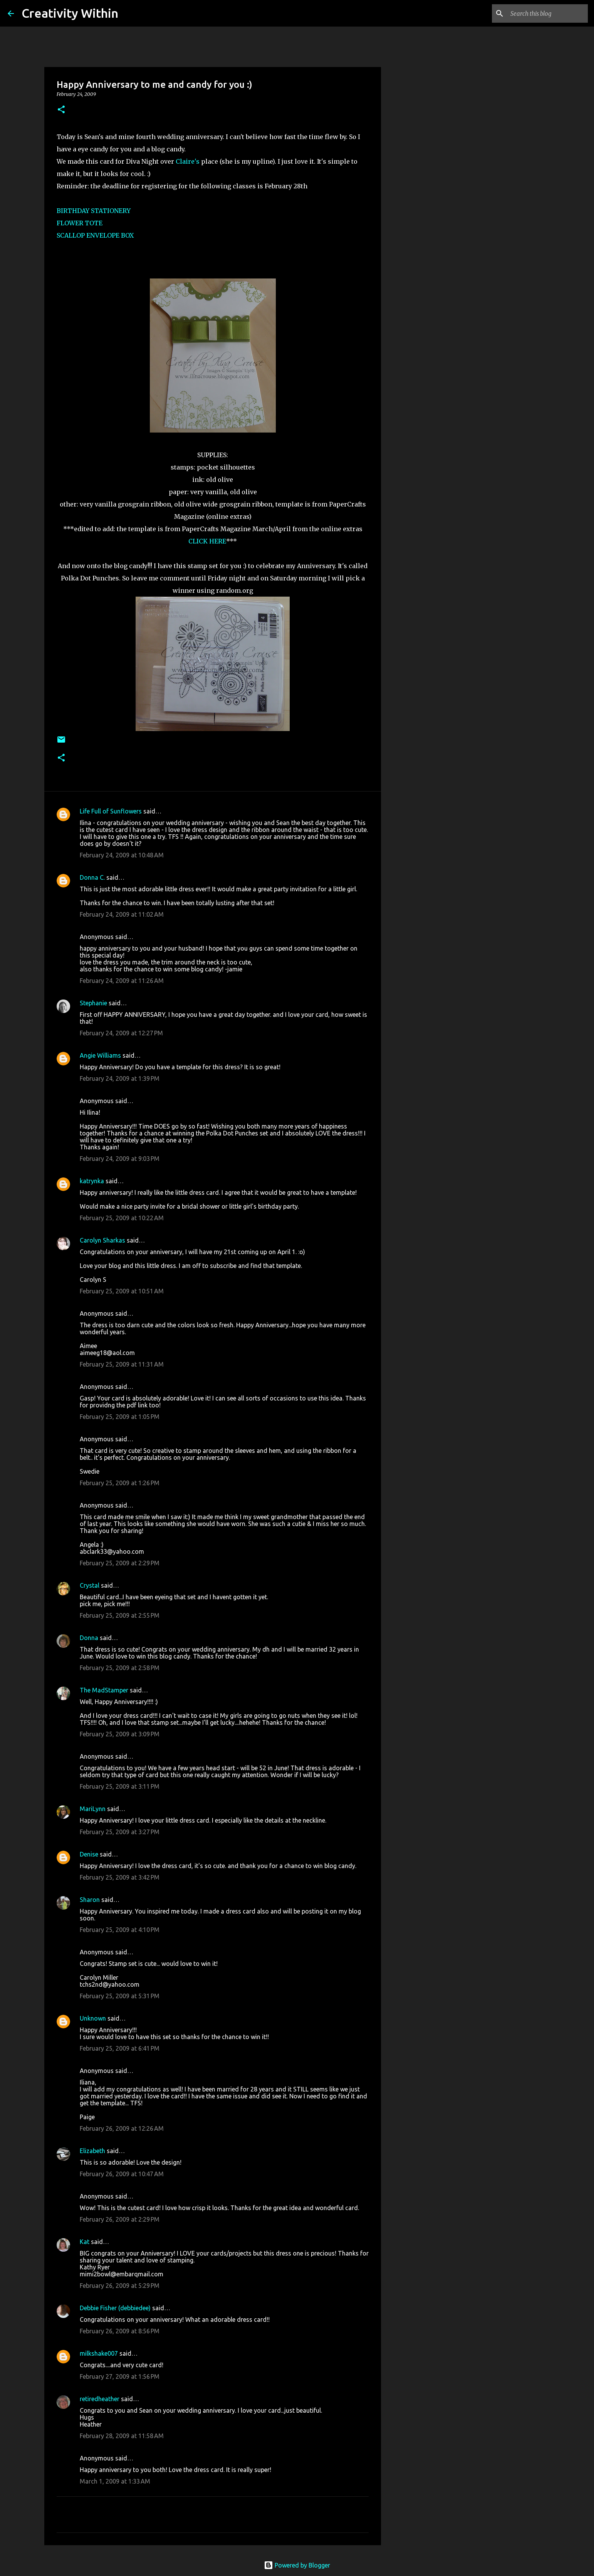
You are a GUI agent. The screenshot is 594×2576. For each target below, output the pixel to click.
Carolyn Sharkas (102, 1240)
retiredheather (99, 2398)
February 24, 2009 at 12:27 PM (121, 1033)
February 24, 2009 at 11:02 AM (122, 914)
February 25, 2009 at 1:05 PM (119, 1416)
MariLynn (93, 1808)
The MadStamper (104, 1690)
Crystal (89, 1585)
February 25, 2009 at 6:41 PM (119, 2048)
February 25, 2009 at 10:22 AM (122, 1217)
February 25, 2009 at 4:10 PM (119, 1929)
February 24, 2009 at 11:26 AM (122, 980)
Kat (84, 2241)
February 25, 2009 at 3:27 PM (119, 1831)
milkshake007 (99, 2353)
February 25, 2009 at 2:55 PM (119, 1615)
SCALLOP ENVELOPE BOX (95, 235)
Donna (89, 1637)
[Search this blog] (547, 13)
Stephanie (93, 1003)
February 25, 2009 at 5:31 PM (119, 1995)
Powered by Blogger (297, 2565)
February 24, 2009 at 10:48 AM (122, 855)
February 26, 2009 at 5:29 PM (119, 2285)
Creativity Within (70, 13)
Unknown (93, 2018)
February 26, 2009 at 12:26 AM (122, 2128)
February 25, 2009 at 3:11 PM (119, 1786)
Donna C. (92, 877)
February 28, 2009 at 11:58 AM (122, 2435)
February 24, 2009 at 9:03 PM (119, 1158)
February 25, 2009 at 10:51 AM (122, 1291)
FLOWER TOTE (79, 223)
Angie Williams (100, 1055)
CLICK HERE (207, 541)
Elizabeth (92, 2150)
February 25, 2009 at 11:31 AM (122, 1364)
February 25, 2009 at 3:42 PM (119, 1877)
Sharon (90, 1899)
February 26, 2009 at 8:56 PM (119, 2331)
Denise (89, 1854)
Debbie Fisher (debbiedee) (115, 2307)
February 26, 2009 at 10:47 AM (122, 2173)
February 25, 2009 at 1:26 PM (119, 1482)
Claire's (188, 161)
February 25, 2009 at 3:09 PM (119, 1734)
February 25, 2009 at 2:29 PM (119, 1563)
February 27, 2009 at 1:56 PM (119, 2376)
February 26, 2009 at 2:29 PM (119, 2219)
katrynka (92, 1180)
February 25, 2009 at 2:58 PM (119, 1667)
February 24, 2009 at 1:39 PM (119, 1078)
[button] (61, 110)
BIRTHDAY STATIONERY (94, 211)
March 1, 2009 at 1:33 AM (115, 2481)
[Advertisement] (420, 332)
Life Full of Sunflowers (111, 811)
